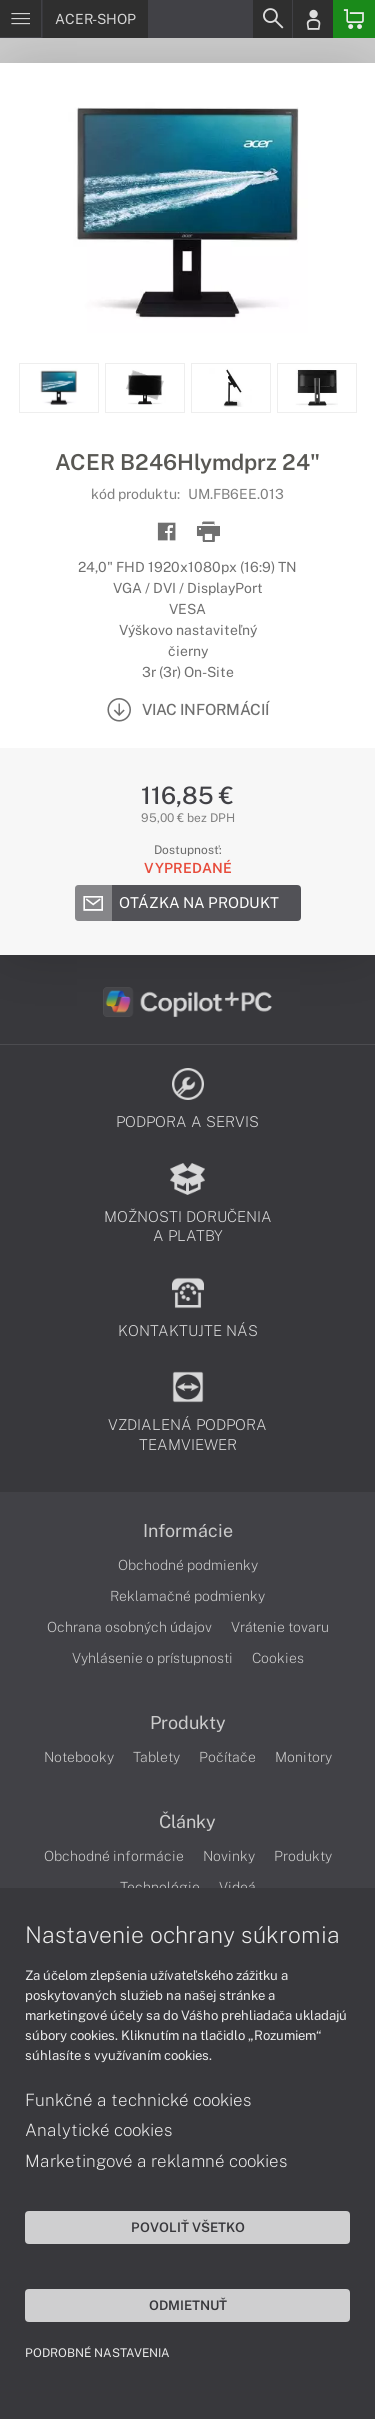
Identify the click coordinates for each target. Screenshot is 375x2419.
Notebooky (79, 1757)
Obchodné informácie (114, 1856)
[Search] (272, 19)
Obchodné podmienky (188, 1565)
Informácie (188, 1531)
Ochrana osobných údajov (129, 1627)
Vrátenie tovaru (280, 1627)
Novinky (229, 1856)
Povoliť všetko (188, 2227)
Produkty (188, 1723)
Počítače (227, 1757)
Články (187, 1822)
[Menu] (20, 19)
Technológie (160, 1887)
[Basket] (354, 19)
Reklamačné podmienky (187, 1596)
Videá (237, 1887)
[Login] (313, 19)
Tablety (156, 1757)
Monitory (303, 1757)
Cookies (278, 1658)
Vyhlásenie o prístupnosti (152, 1658)
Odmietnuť (188, 2305)
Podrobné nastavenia (97, 2353)
